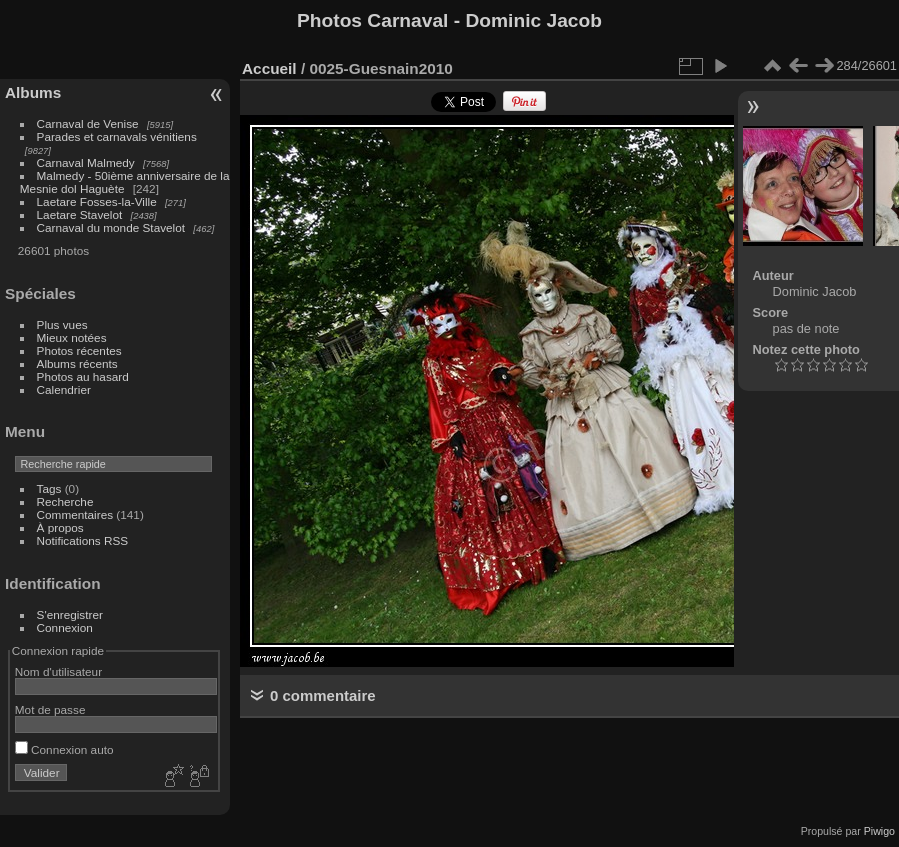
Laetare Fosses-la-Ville (97, 201)
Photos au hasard (83, 376)
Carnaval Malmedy (86, 162)
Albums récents (77, 363)
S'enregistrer (70, 614)
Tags (49, 488)
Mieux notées (72, 337)
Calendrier (64, 389)
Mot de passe (50, 709)
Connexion (65, 627)
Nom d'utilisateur (58, 671)
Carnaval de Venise (88, 123)
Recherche (65, 501)
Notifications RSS (83, 540)
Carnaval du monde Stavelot (111, 227)
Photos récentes (79, 350)
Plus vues (62, 324)
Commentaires (75, 514)
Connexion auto (64, 749)
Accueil (269, 68)
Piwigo (879, 831)
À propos (60, 527)
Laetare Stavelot (80, 214)
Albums (33, 92)
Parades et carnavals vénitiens (117, 136)
